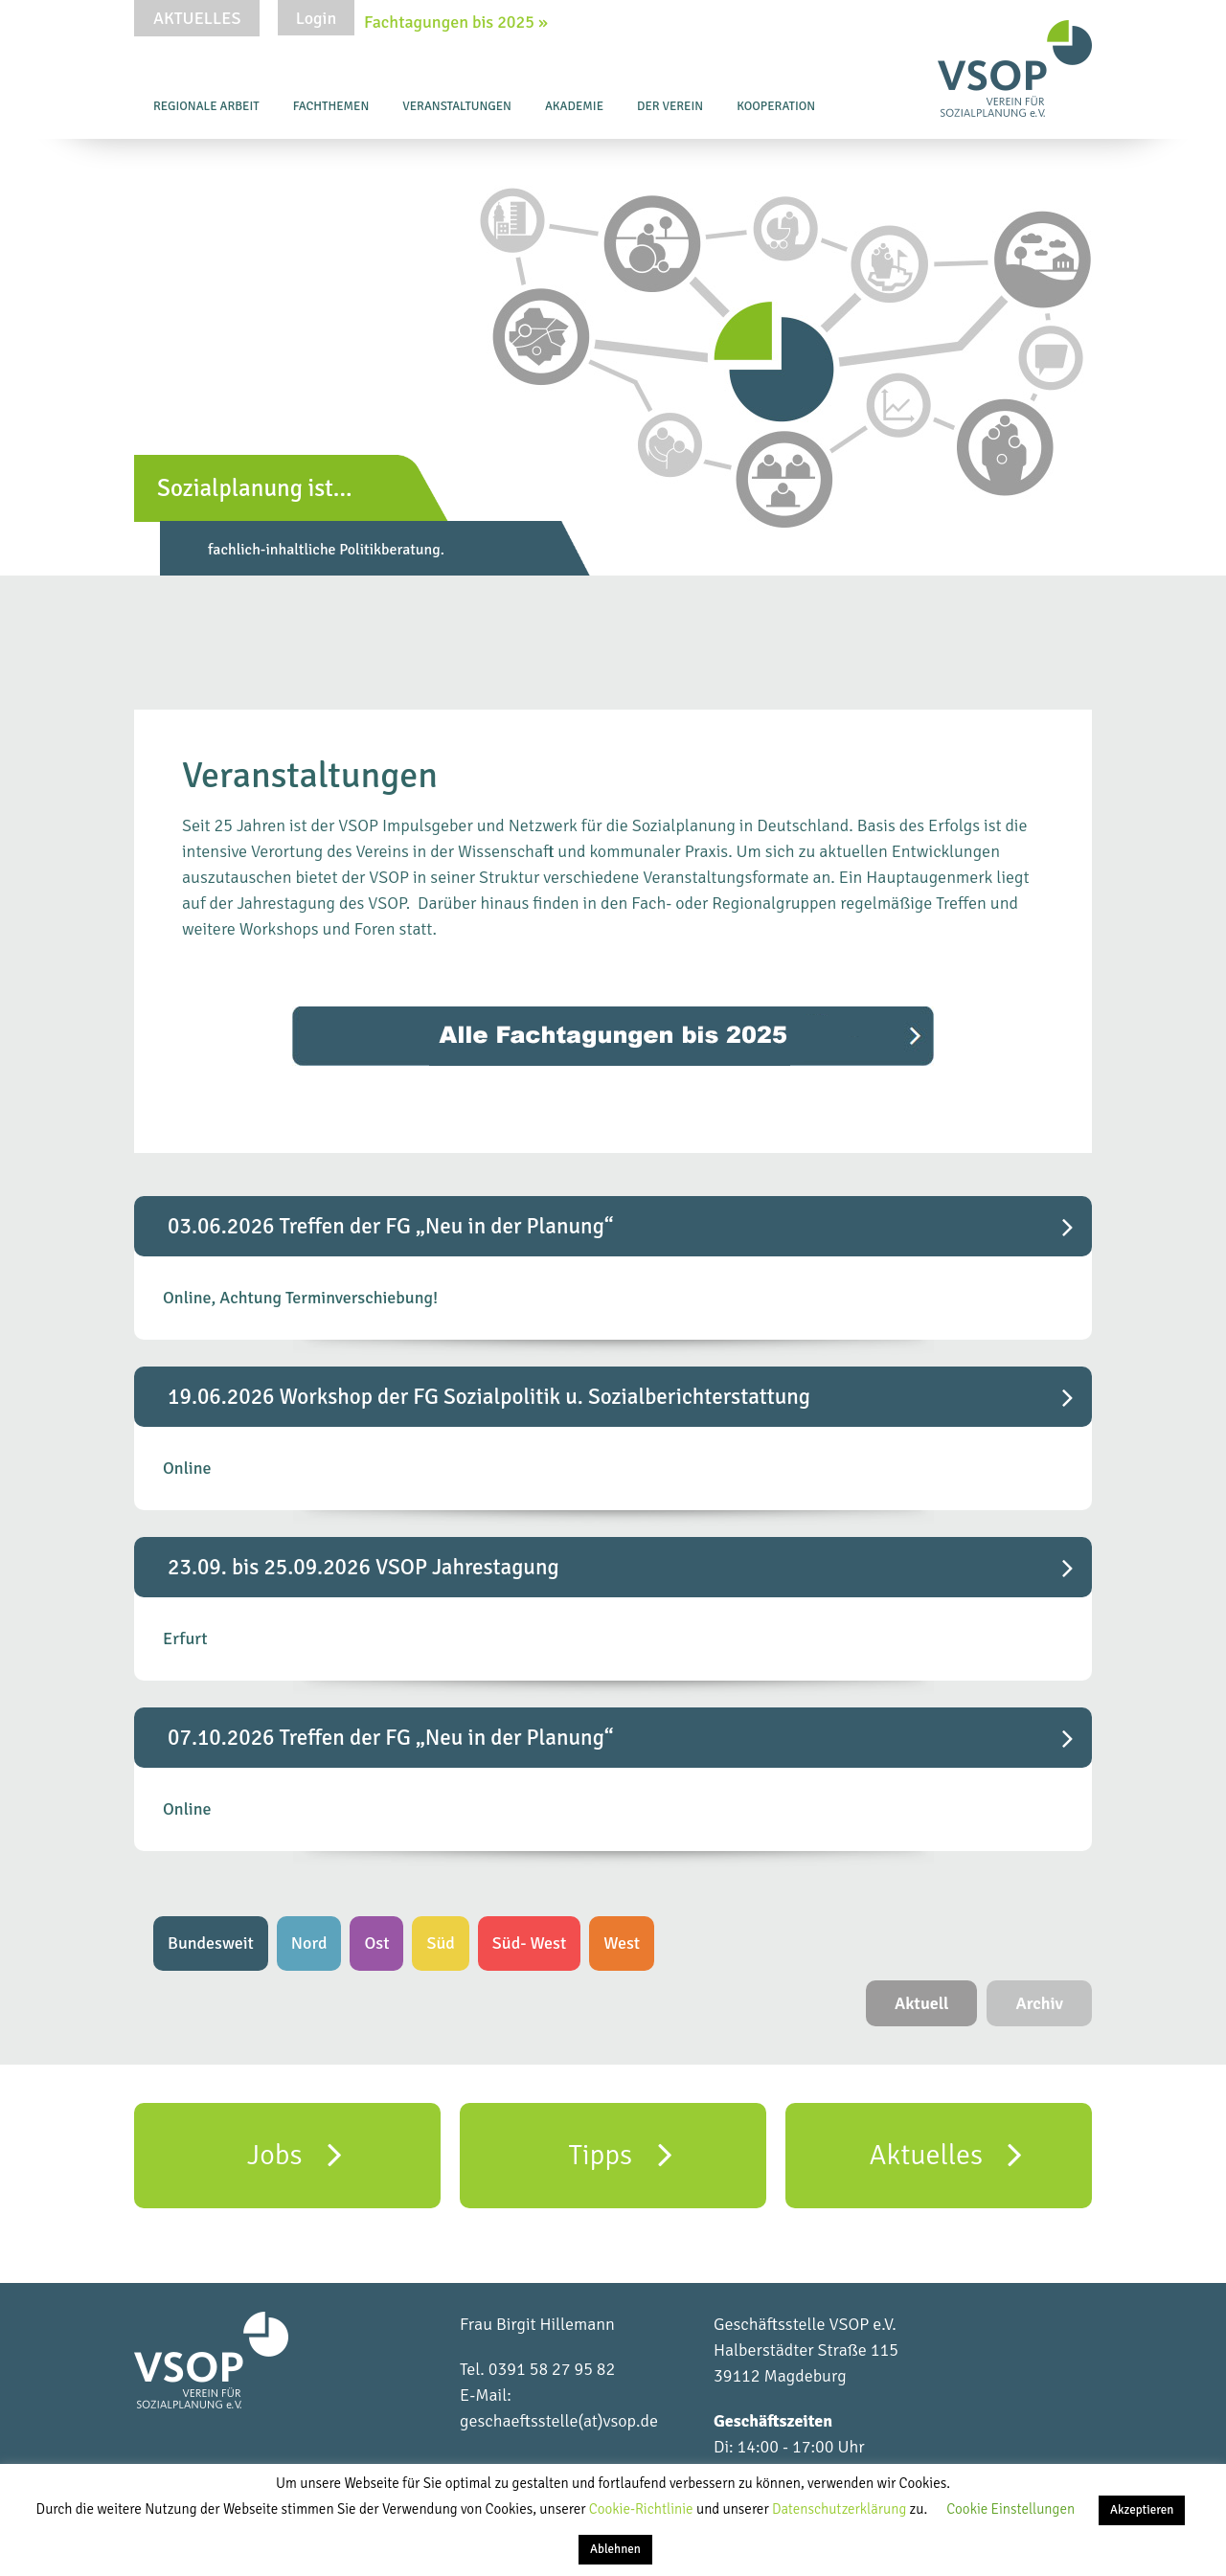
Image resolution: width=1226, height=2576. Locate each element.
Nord (309, 1943)
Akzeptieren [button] (1141, 2510)
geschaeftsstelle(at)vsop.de (559, 2420)
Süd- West (529, 1943)
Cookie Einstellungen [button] (1010, 2509)
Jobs (294, 2154)
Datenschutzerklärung (841, 2509)
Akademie (574, 106)
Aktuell (922, 2003)
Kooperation (776, 106)
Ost (376, 1943)
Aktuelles (196, 18)
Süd (440, 1943)
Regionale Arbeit (206, 106)
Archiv (1039, 2003)
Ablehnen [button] (615, 2549)
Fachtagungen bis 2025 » (456, 22)
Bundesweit (211, 1943)
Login (316, 18)
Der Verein (670, 106)
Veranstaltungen (456, 106)
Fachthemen (331, 106)
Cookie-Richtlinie (642, 2509)
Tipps (619, 2154)
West (621, 1943)
